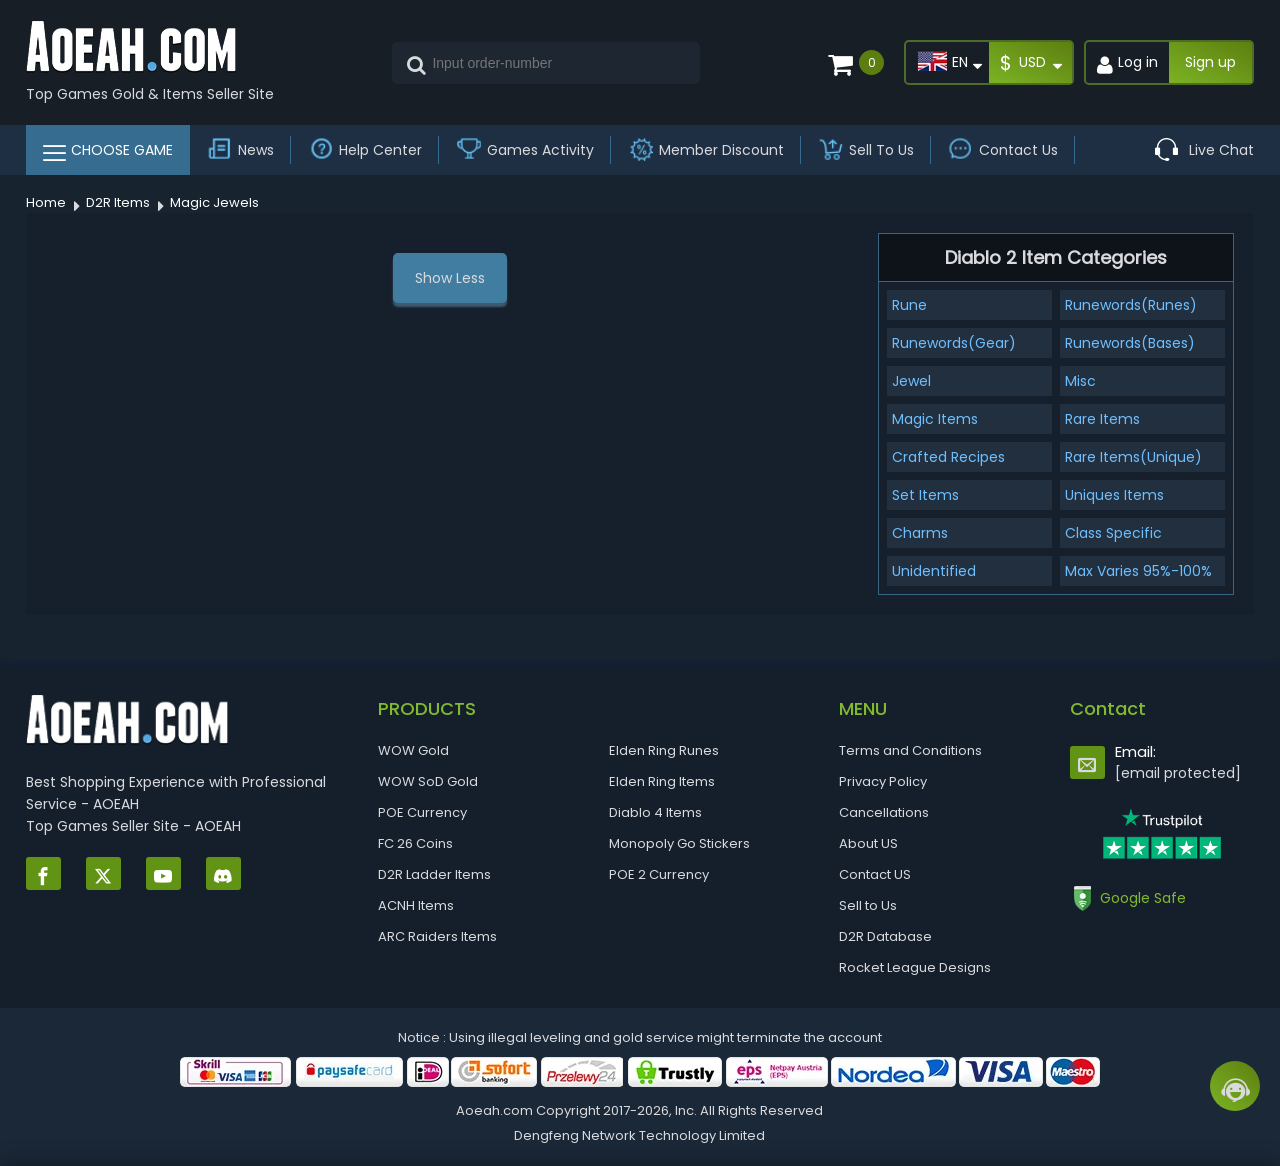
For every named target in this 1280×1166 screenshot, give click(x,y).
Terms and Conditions (910, 750)
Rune (909, 305)
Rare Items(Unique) (1133, 457)
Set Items (925, 495)
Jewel (911, 381)
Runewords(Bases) (1130, 343)
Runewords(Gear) (954, 343)
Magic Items (935, 419)
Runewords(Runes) (1131, 305)
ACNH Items (416, 905)
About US (868, 843)
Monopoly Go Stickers (679, 843)
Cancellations (884, 812)
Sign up (1210, 62)
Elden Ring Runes (664, 750)
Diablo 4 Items (655, 812)
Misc (1080, 381)
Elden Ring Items (662, 781)
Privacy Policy (883, 781)
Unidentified (934, 571)
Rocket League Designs (915, 967)
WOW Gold (413, 750)
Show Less (450, 278)
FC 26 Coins (415, 843)
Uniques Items (1114, 495)
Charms (920, 533)
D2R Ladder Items (434, 874)
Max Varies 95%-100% (1138, 571)
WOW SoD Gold (428, 781)
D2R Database (885, 936)
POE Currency (422, 812)
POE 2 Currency (659, 874)
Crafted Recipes (948, 457)
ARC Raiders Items (437, 936)
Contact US (875, 874)
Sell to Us (868, 905)
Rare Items (1102, 419)
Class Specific (1113, 533)
